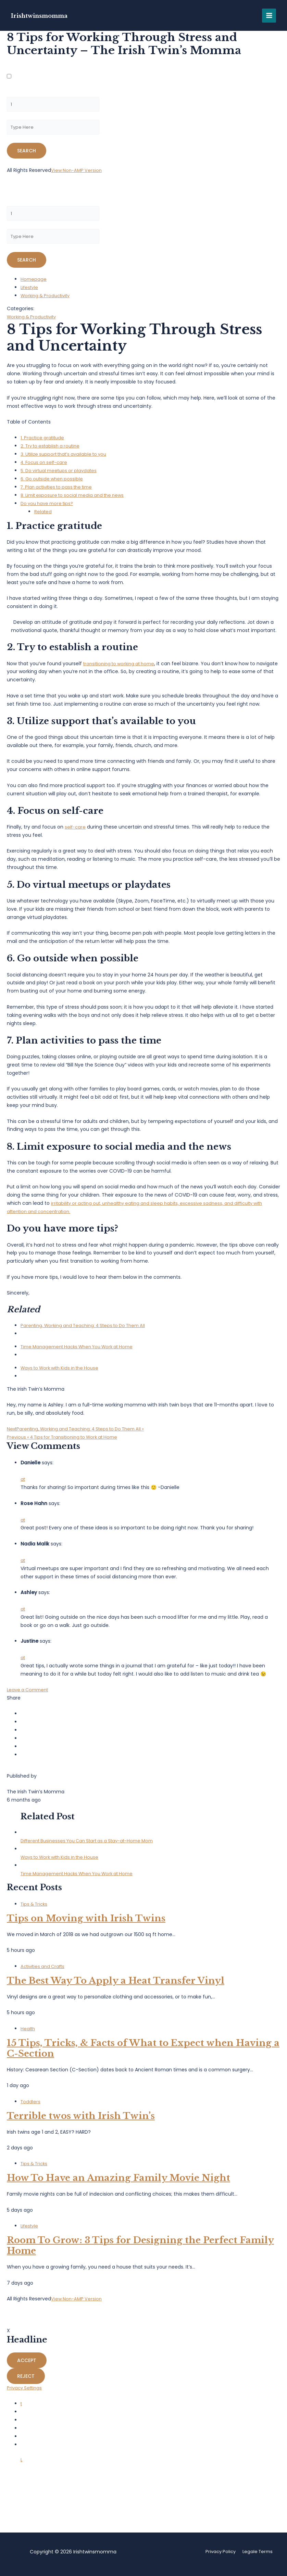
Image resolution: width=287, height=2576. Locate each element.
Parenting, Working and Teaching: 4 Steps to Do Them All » (82, 1434)
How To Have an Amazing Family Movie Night (118, 2183)
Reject (26, 2381)
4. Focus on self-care (46, 467)
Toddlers (31, 2107)
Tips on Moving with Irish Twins (86, 1923)
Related (43, 517)
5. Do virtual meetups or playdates (62, 475)
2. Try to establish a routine (53, 451)
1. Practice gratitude (44, 443)
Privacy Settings (26, 2393)
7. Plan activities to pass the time (60, 492)
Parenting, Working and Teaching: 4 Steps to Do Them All (89, 1330)
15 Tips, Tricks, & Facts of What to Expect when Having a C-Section (143, 2053)
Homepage (34, 284)
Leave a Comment (29, 1695)
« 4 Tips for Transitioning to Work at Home (67, 1442)
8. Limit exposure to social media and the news (77, 500)
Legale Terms (256, 2552)
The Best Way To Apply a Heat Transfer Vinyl (115, 1986)
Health (28, 2034)
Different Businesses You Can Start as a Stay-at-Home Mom (93, 1846)
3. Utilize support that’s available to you (67, 459)
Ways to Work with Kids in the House (64, 1373)
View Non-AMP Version (77, 172)
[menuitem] (143, 1335)
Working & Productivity (48, 301)
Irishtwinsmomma (45, 15)
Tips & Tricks (35, 1909)
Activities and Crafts (45, 1971)
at (23, 1484)
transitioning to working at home (122, 668)
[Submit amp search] (26, 153)
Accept (26, 2365)
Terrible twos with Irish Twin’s (81, 2121)
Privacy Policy (217, 2552)
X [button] (8, 2336)
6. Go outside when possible (54, 484)
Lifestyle (30, 292)
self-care (76, 832)
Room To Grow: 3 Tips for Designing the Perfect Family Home (140, 2251)
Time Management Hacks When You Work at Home (82, 1352)
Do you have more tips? (49, 508)
